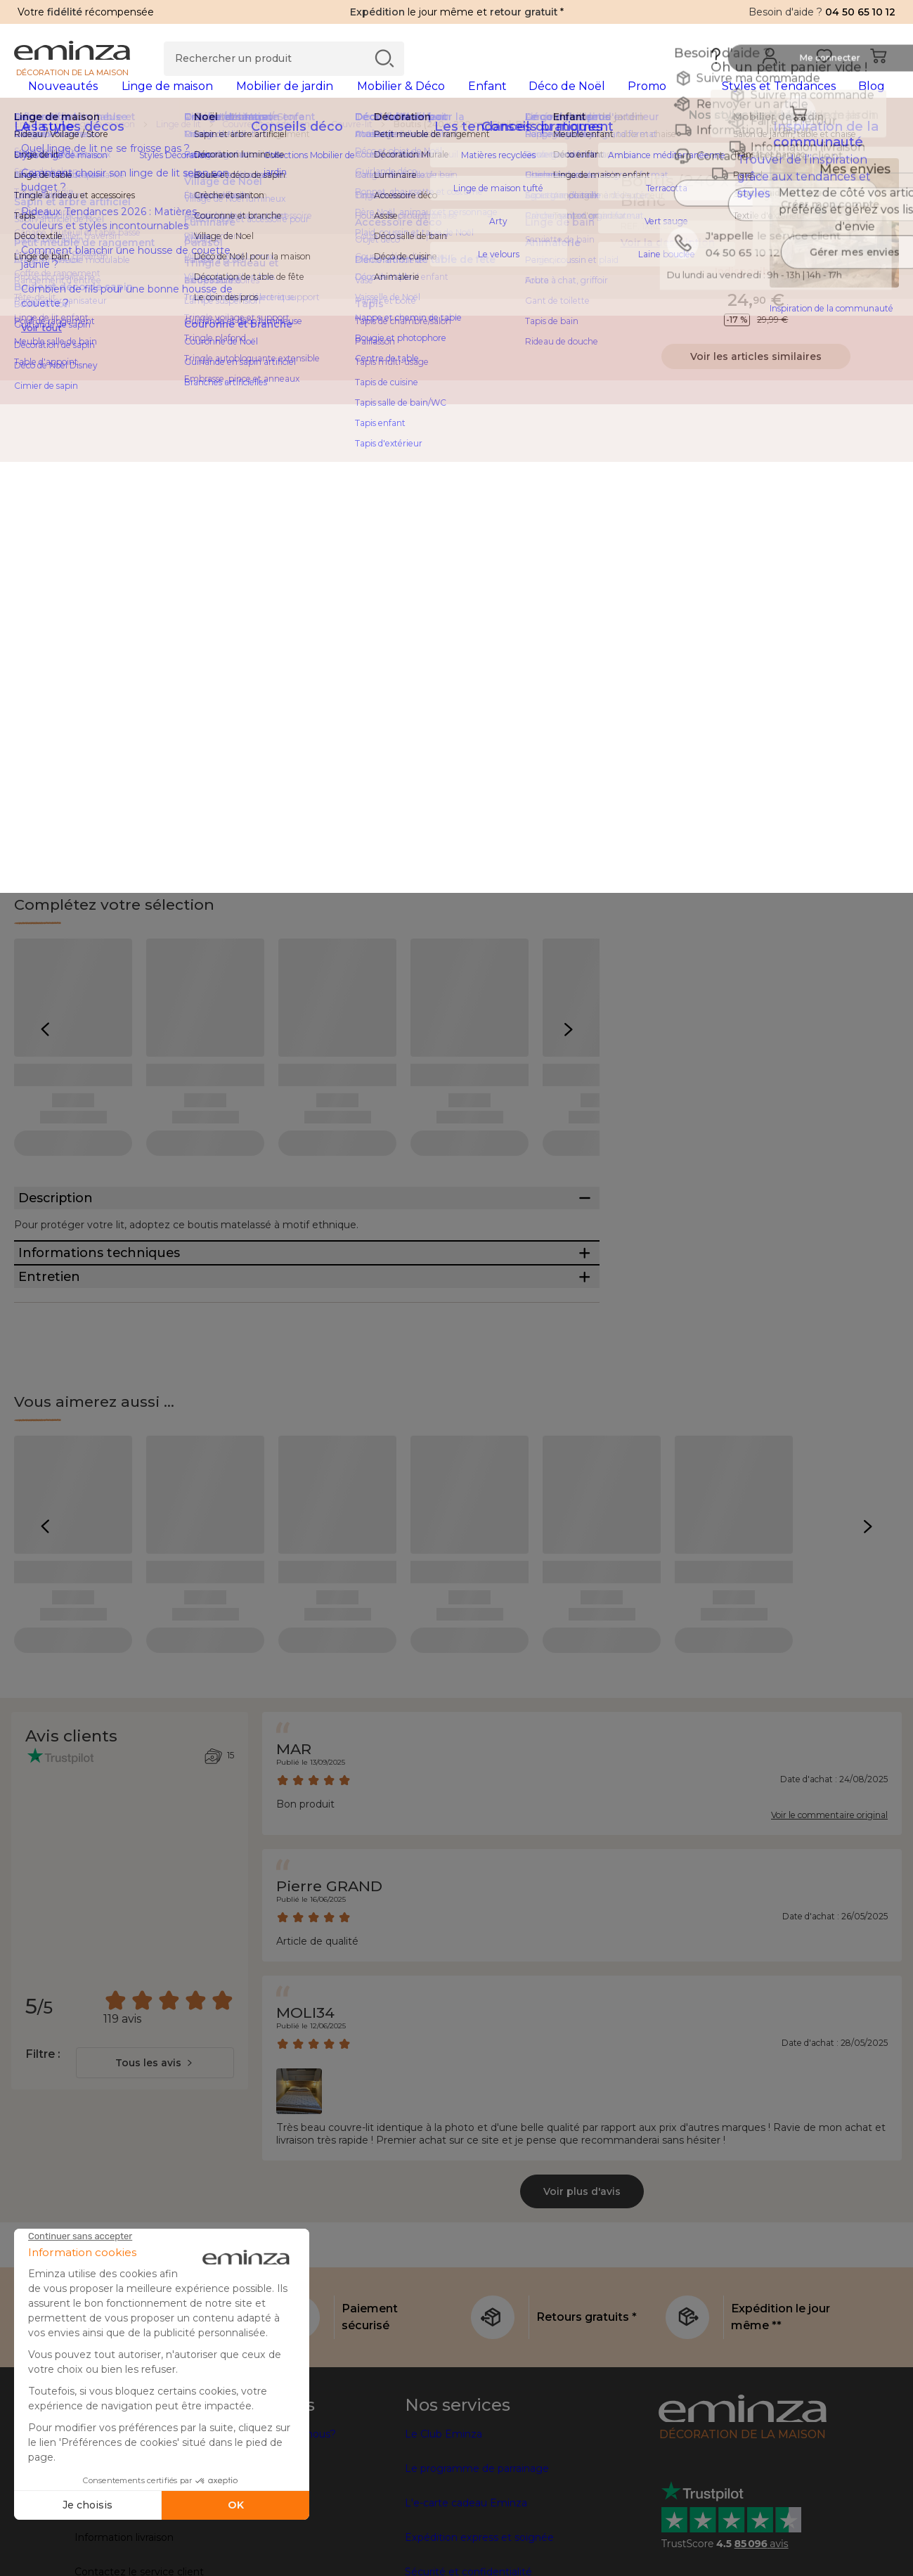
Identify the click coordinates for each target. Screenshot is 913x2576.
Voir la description (668, 265)
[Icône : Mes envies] (884, 203)
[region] (456, 147)
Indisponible (756, 294)
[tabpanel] (347, 99)
